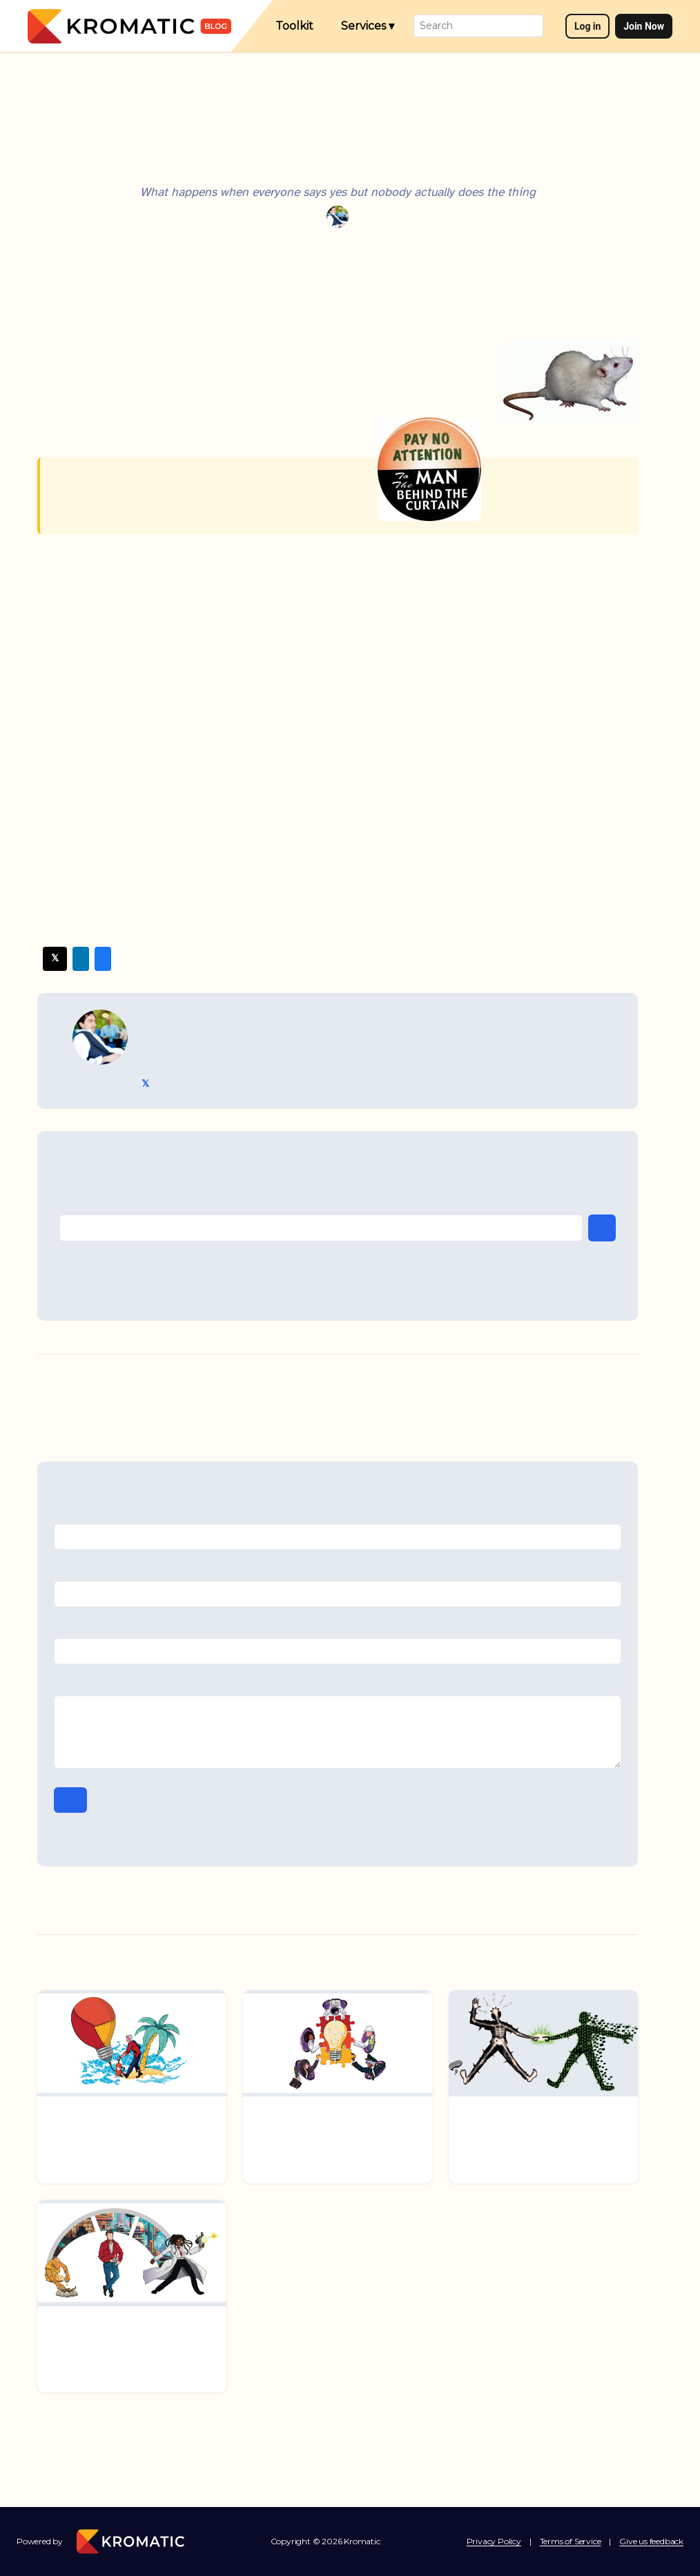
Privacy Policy (494, 2541)
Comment (337, 1683)
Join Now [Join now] (643, 26)
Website (337, 1626)
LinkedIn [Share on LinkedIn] (80, 959)
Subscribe (602, 1228)
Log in (587, 26)
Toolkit (294, 25)
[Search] (478, 25)
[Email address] (321, 1228)
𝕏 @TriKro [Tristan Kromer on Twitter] (145, 1084)
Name (337, 1512)
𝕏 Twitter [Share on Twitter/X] (55, 958)
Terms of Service (570, 2541)
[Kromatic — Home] (129, 26)
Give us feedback (651, 2541)
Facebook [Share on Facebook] (103, 959)
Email (337, 1569)
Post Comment (70, 1800)
